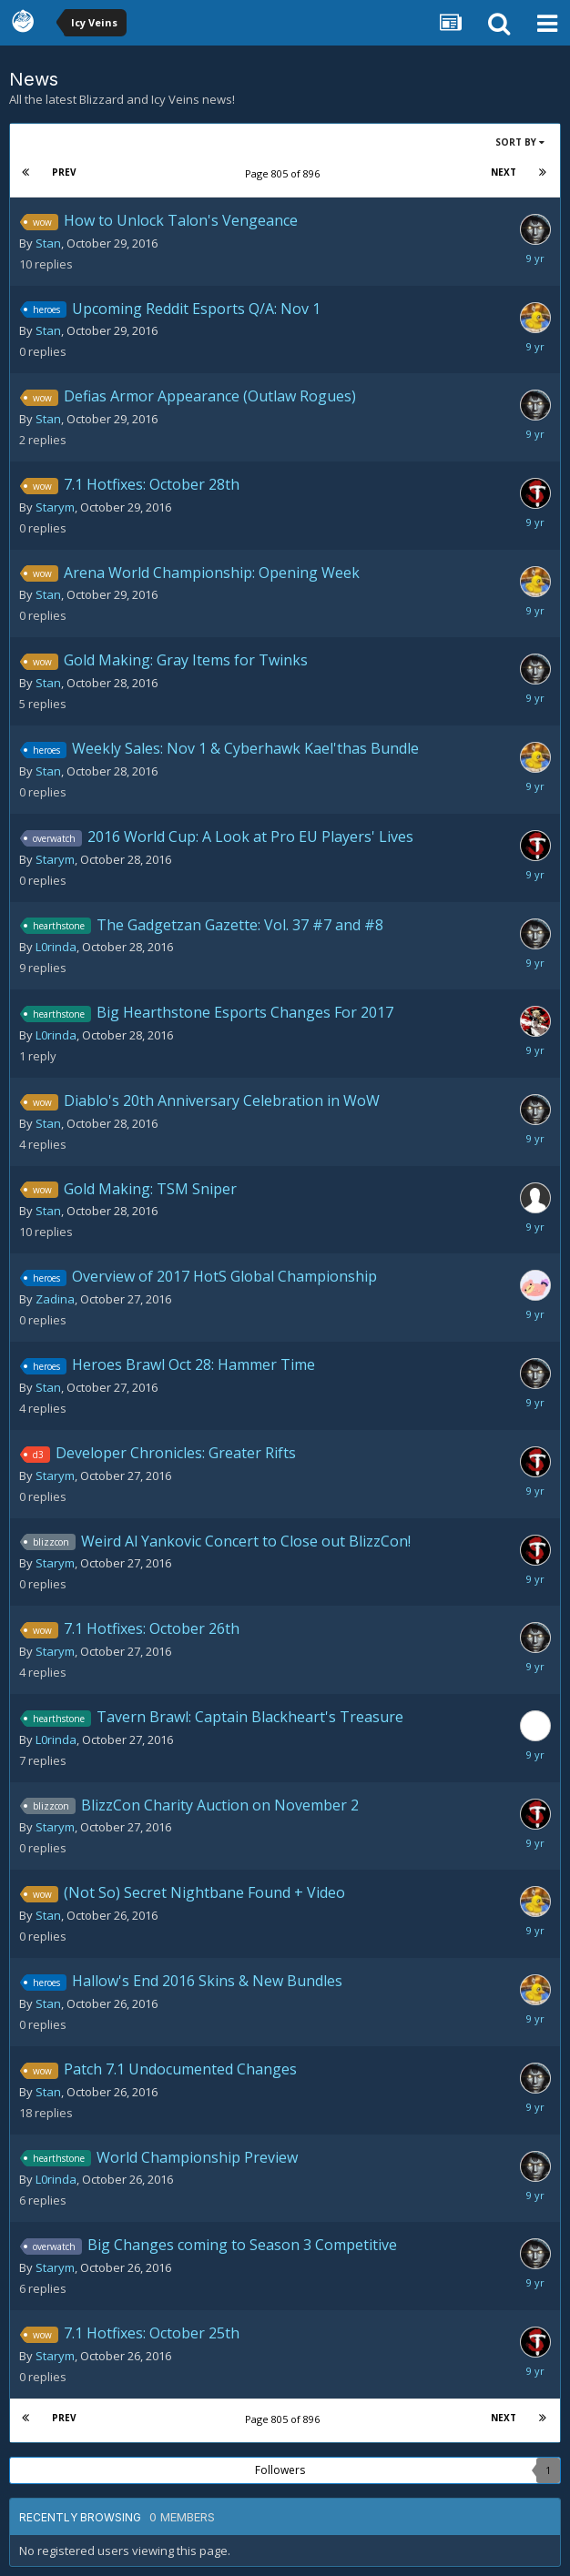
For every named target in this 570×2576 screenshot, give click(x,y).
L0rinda (56, 946)
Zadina (55, 1299)
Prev (64, 172)
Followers (280, 2470)
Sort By (520, 142)
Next (503, 172)
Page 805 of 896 (285, 173)
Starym (55, 507)
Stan (48, 243)
